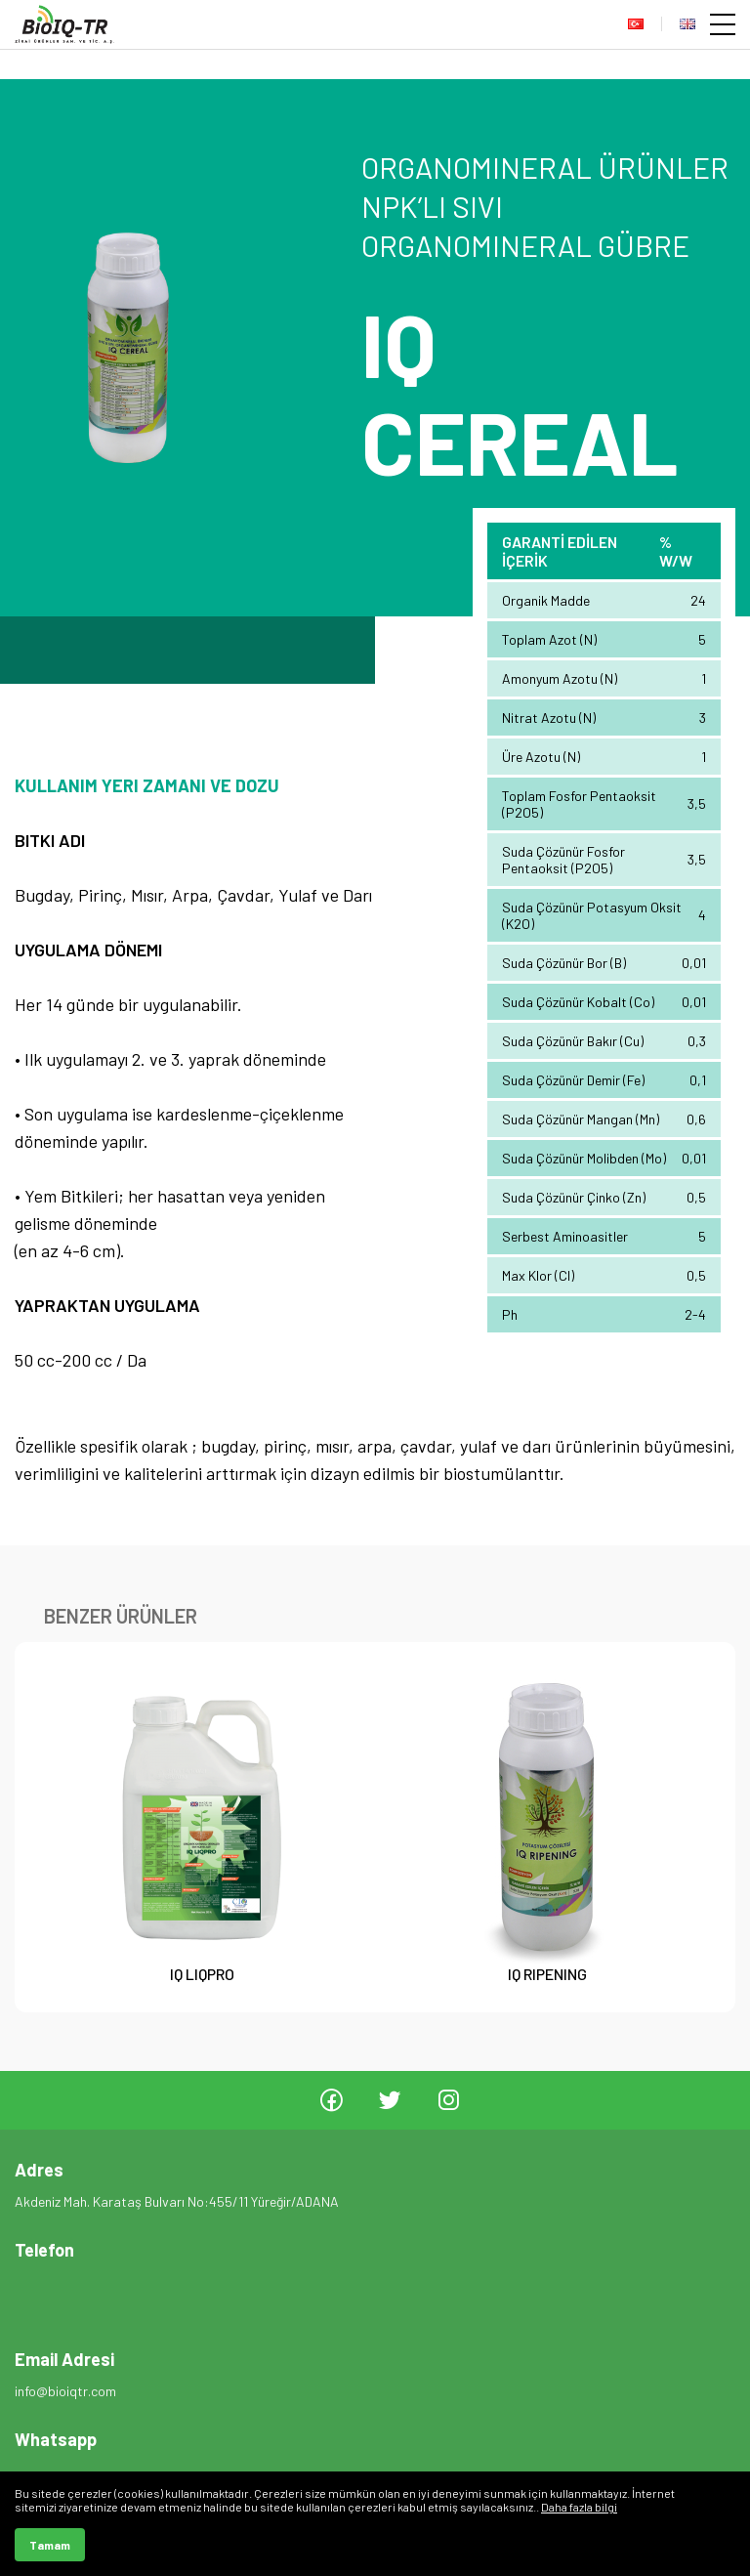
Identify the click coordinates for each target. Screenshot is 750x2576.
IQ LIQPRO (202, 1973)
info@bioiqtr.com (65, 2391)
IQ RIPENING (548, 1973)
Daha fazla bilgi (579, 2506)
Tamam (49, 2545)
